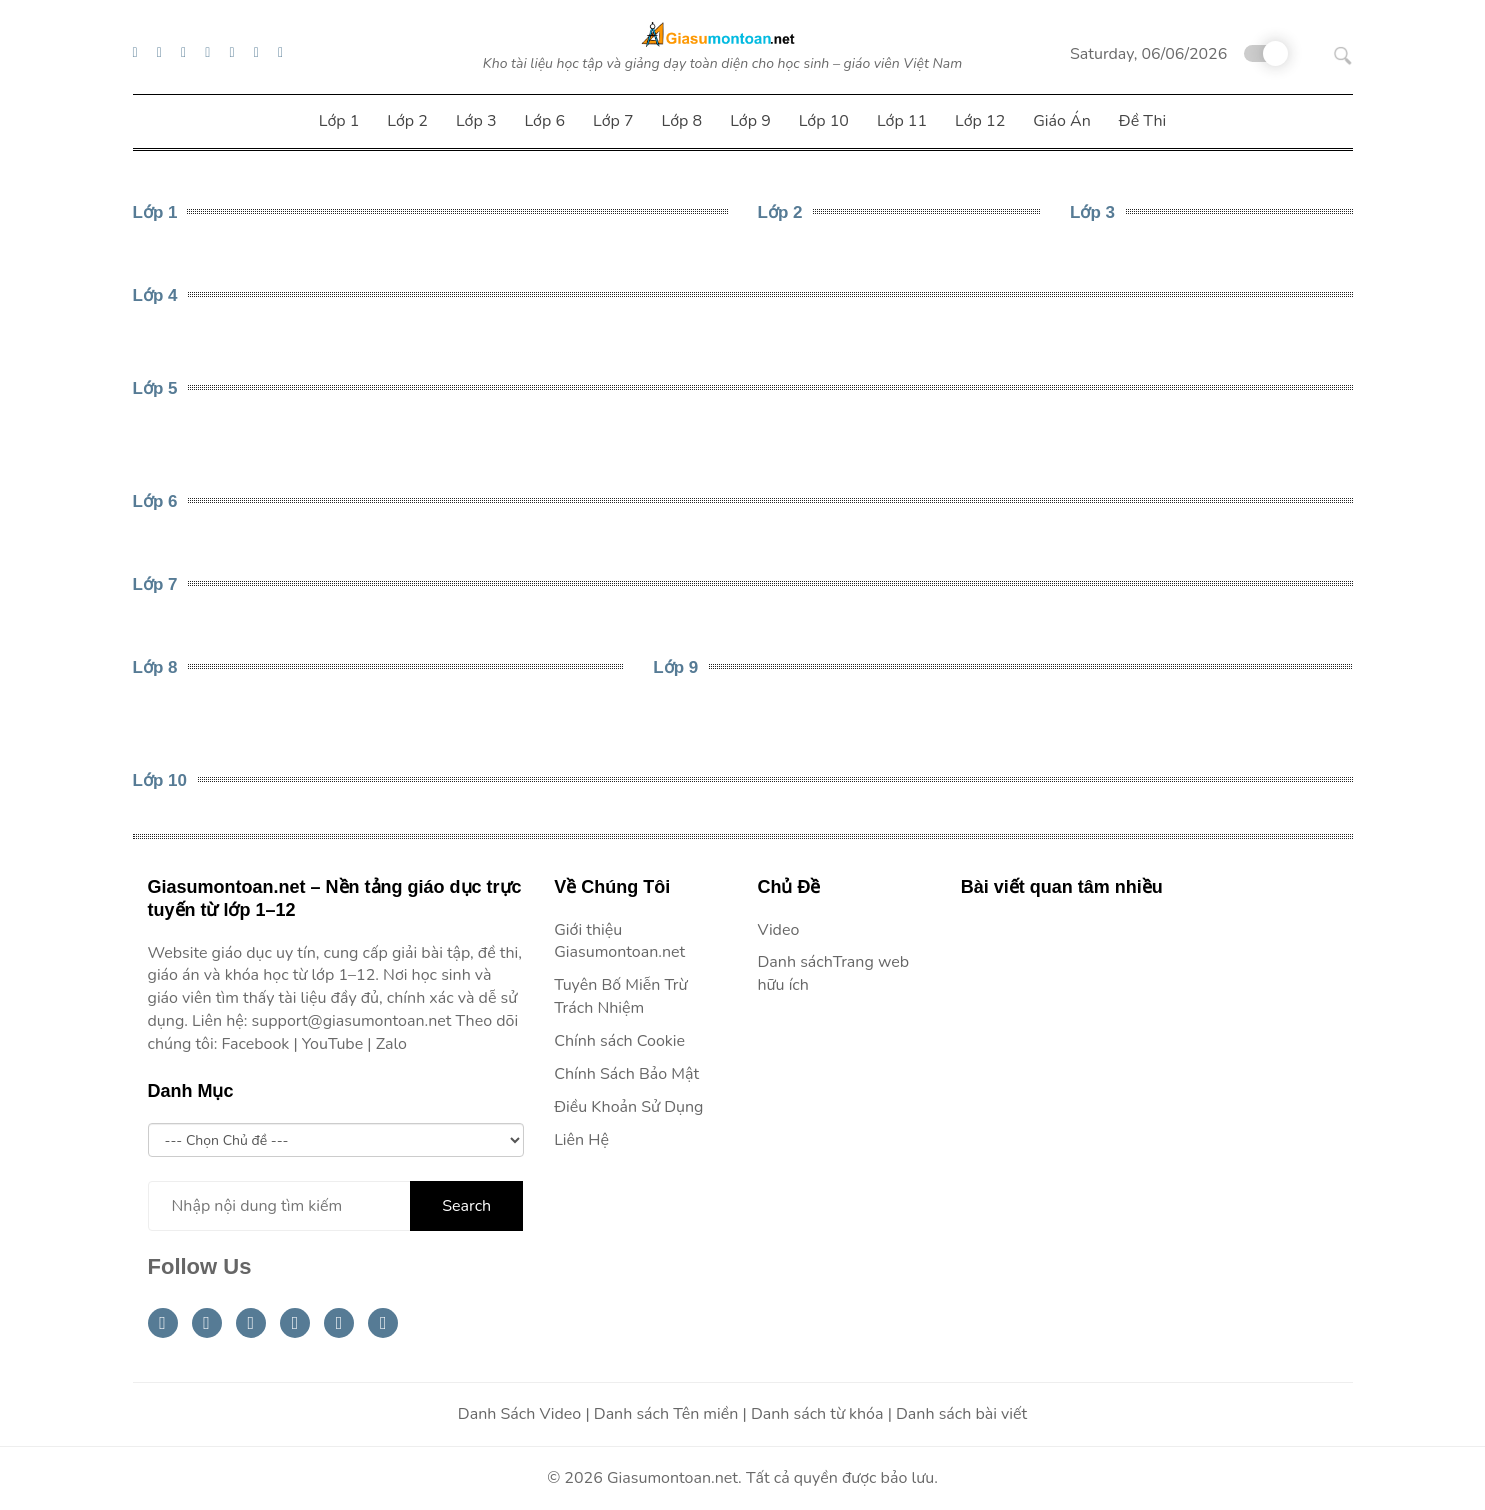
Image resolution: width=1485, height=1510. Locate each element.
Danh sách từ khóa (817, 1414)
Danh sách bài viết (961, 1414)
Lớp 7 (155, 584)
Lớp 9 (675, 667)
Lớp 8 (155, 667)
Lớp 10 (160, 780)
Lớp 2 (780, 212)
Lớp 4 (155, 295)
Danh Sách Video (519, 1414)
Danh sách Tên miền (666, 1414)
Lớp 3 (1092, 212)
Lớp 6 (155, 501)
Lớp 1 (155, 212)
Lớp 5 (155, 388)
